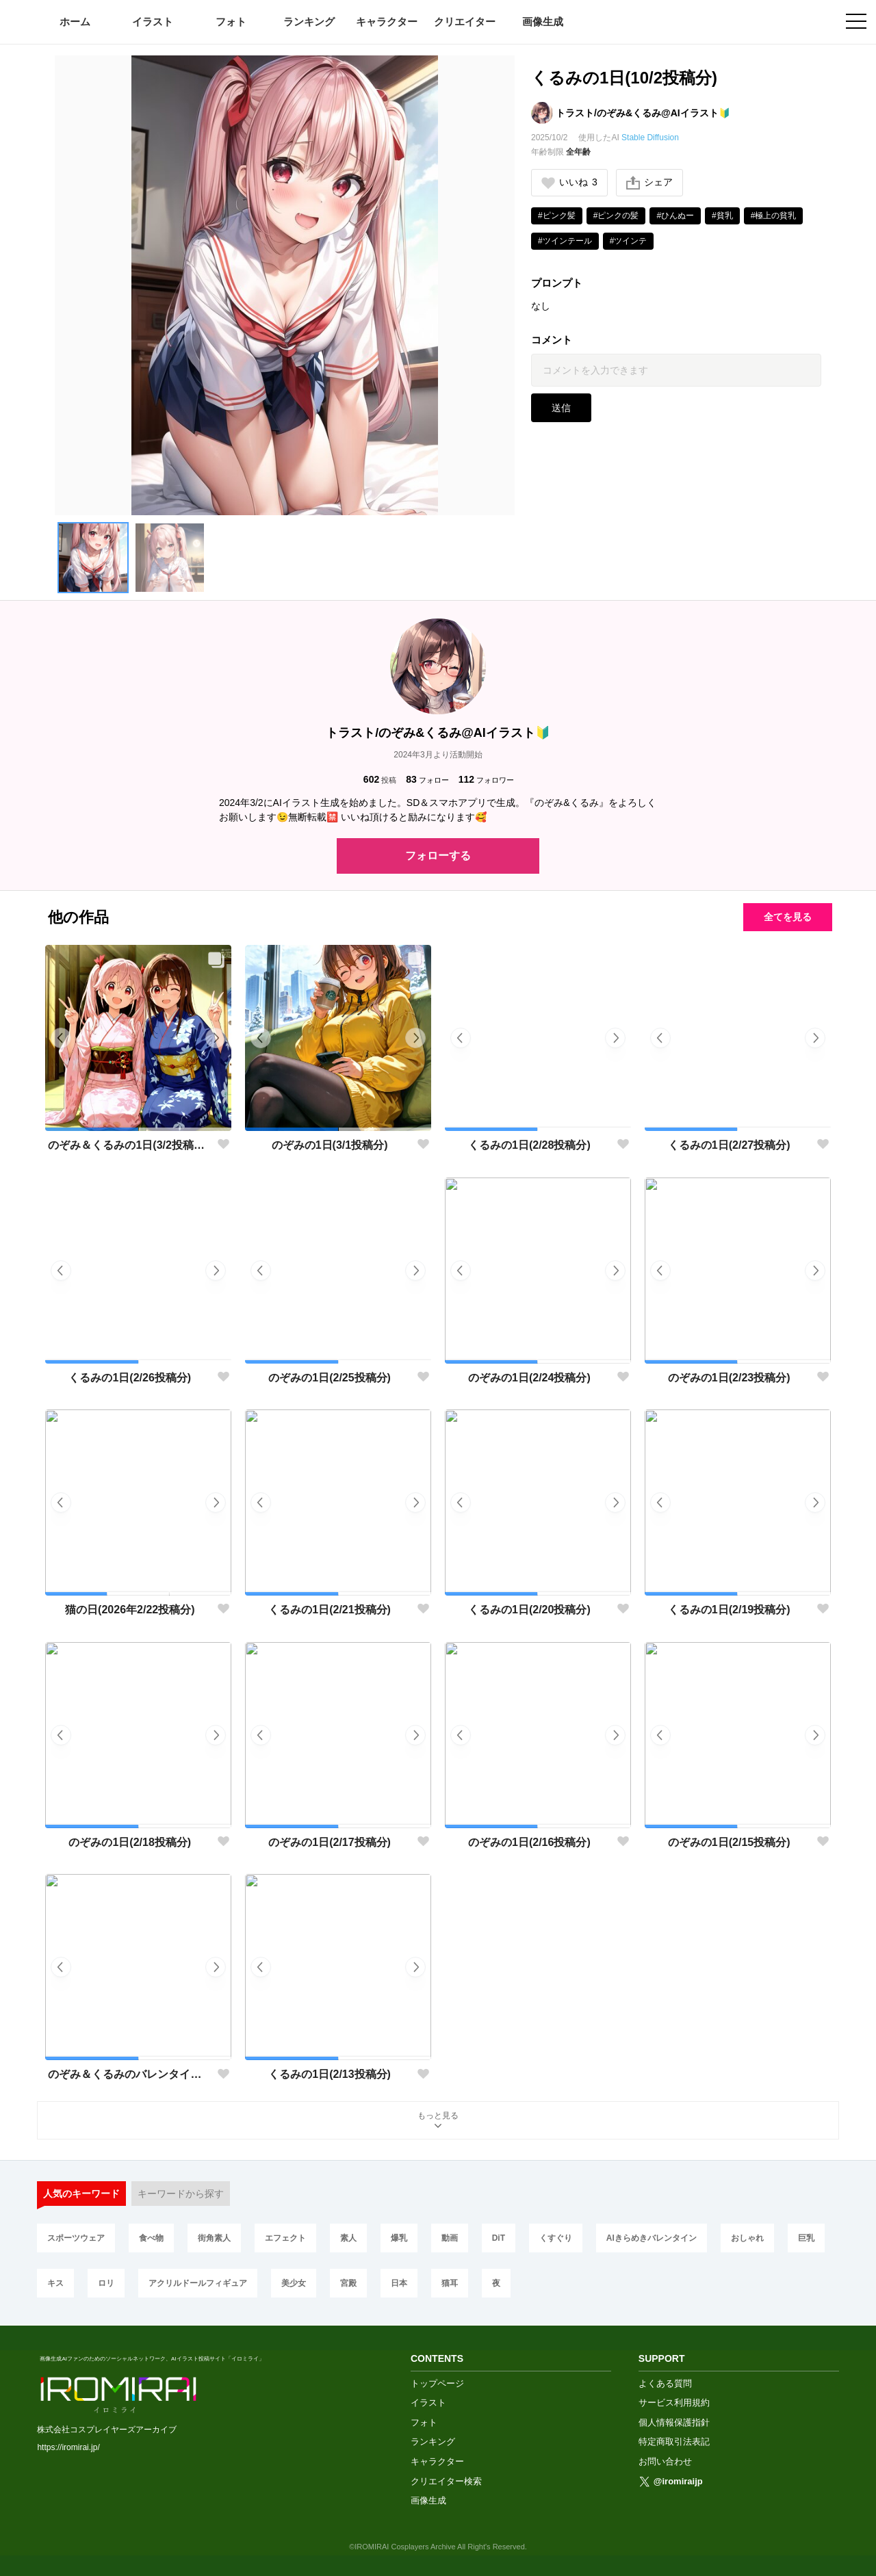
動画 (449, 2238)
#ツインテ (628, 241)
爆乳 (399, 2238)
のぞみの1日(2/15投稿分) (729, 1842)
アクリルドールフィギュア (198, 2283)
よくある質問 (665, 2383)
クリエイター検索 (446, 2481)
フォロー (427, 779)
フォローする (438, 855)
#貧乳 (722, 215)
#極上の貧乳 (774, 215)
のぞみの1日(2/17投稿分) (329, 1842)
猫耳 (449, 2283)
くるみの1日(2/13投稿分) (329, 2074)
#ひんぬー (675, 215)
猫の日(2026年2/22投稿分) (129, 1609)
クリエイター (464, 21)
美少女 (293, 2283)
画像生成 (542, 21)
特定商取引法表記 (674, 2441)
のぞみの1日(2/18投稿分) (129, 1842)
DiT (498, 2238)
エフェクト (285, 2238)
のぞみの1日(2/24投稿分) (529, 1377)
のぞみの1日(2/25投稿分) (329, 1377)
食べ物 (151, 2238)
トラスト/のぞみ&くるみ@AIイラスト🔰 (643, 112)
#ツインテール (565, 241)
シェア (649, 183)
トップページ (437, 2383)
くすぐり (555, 2238)
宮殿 (348, 2283)
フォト (231, 21)
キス (55, 2283)
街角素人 (214, 2238)
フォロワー (486, 779)
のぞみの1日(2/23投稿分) (729, 1377)
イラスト (152, 21)
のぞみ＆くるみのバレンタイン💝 (129, 2074)
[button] (93, 557)
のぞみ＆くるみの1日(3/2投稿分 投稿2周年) (129, 1145)
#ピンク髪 (557, 215)
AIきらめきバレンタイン (651, 2238)
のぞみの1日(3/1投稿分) (330, 1145)
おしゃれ (747, 2238)
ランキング (309, 21)
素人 (348, 2238)
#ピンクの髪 (616, 215)
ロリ (106, 2283)
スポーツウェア (76, 2238)
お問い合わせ (665, 2461)
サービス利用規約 (674, 2402)
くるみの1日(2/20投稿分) (529, 1609)
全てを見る (788, 916)
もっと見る (438, 2121)
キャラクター (386, 21)
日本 (399, 2283)
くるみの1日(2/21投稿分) (329, 1609)
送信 (561, 407)
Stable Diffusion (650, 137)
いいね (569, 182)
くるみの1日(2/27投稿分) (729, 1145)
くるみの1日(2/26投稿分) (129, 1377)
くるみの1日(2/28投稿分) (529, 1145)
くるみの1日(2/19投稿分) (729, 1609)
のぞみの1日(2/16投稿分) (529, 1842)
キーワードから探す (181, 2193)
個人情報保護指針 (674, 2422)
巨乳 (806, 2238)
